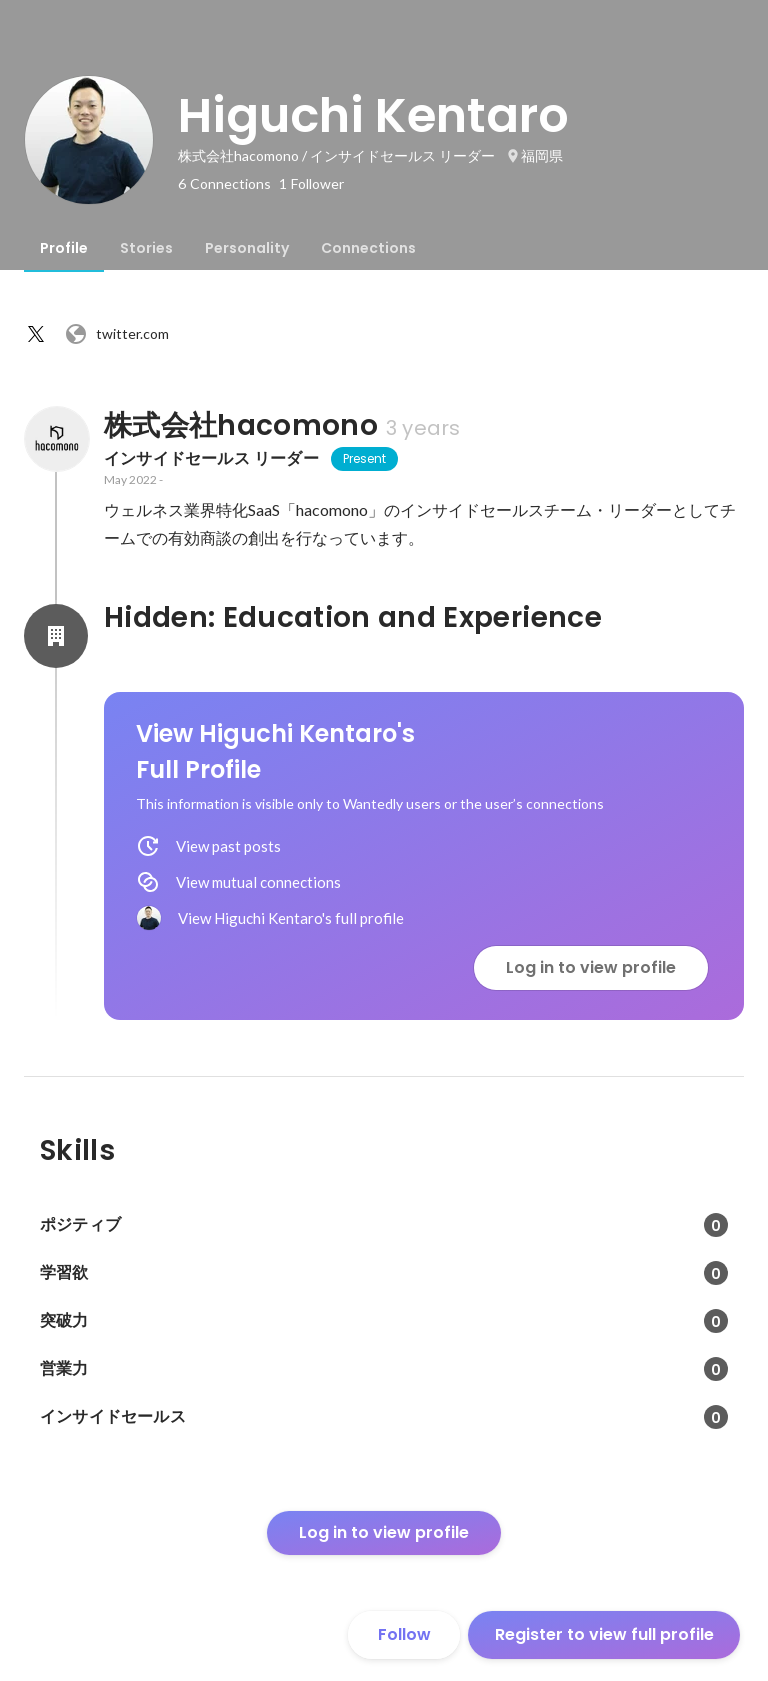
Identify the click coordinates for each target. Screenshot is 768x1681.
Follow (404, 1634)
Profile (64, 248)
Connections (368, 248)
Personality (247, 248)
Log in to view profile (591, 967)
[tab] (64, 248)
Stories (146, 248)
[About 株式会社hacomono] (56, 439)
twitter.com (116, 334)
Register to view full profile (604, 1634)
